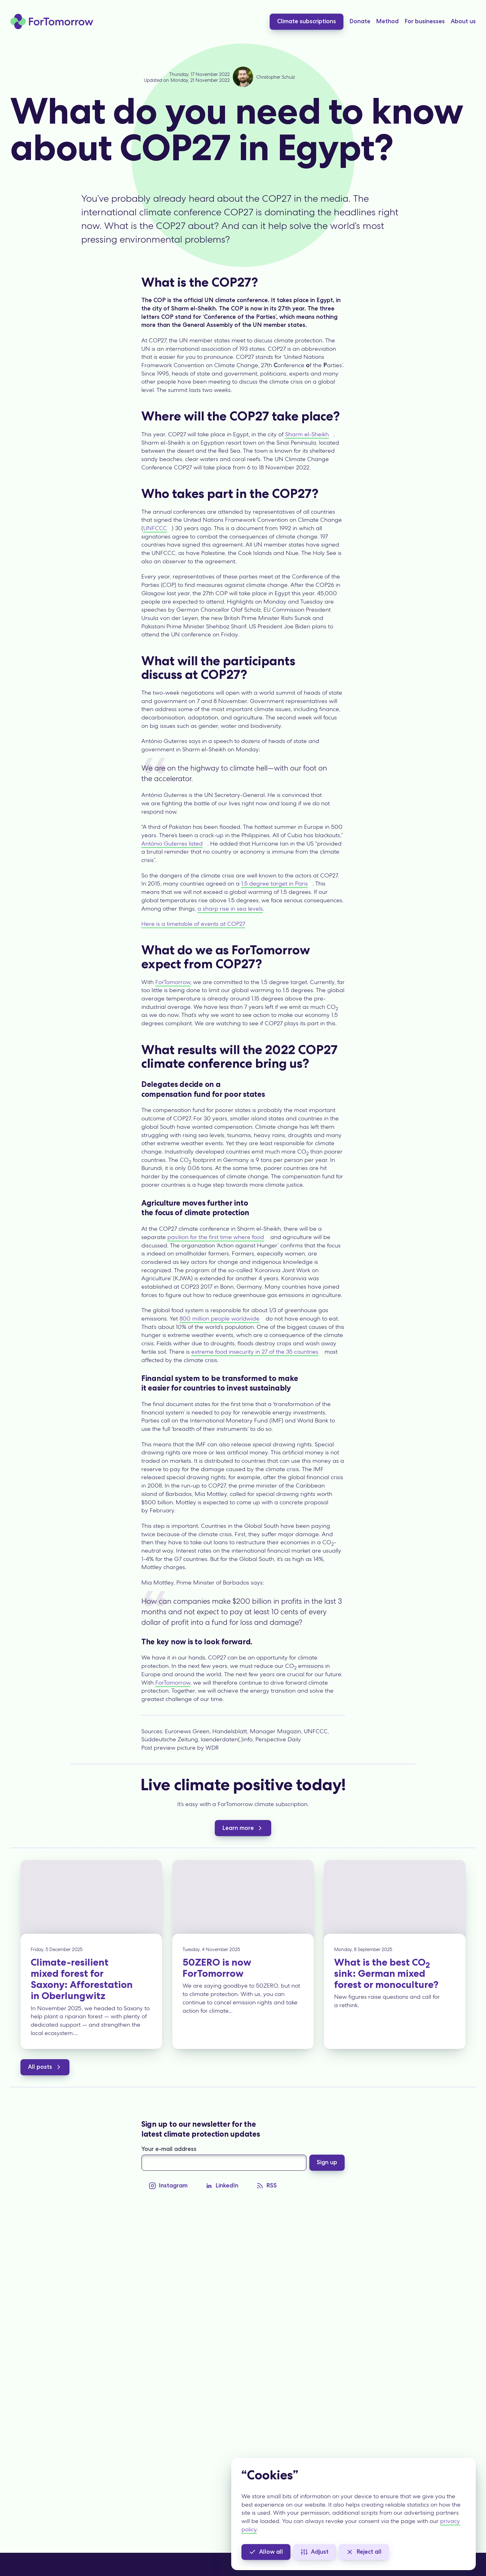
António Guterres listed (172, 843)
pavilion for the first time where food (215, 1237)
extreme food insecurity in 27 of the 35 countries (254, 1352)
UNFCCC (155, 528)
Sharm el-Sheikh (307, 434)
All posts (45, 2067)
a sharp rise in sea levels (230, 908)
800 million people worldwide (219, 1318)
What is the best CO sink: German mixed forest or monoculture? (386, 1973)
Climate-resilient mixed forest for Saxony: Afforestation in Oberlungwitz (82, 1979)
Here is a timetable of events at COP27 (193, 924)
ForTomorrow (172, 982)
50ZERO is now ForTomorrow (217, 1967)
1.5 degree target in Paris (274, 883)
